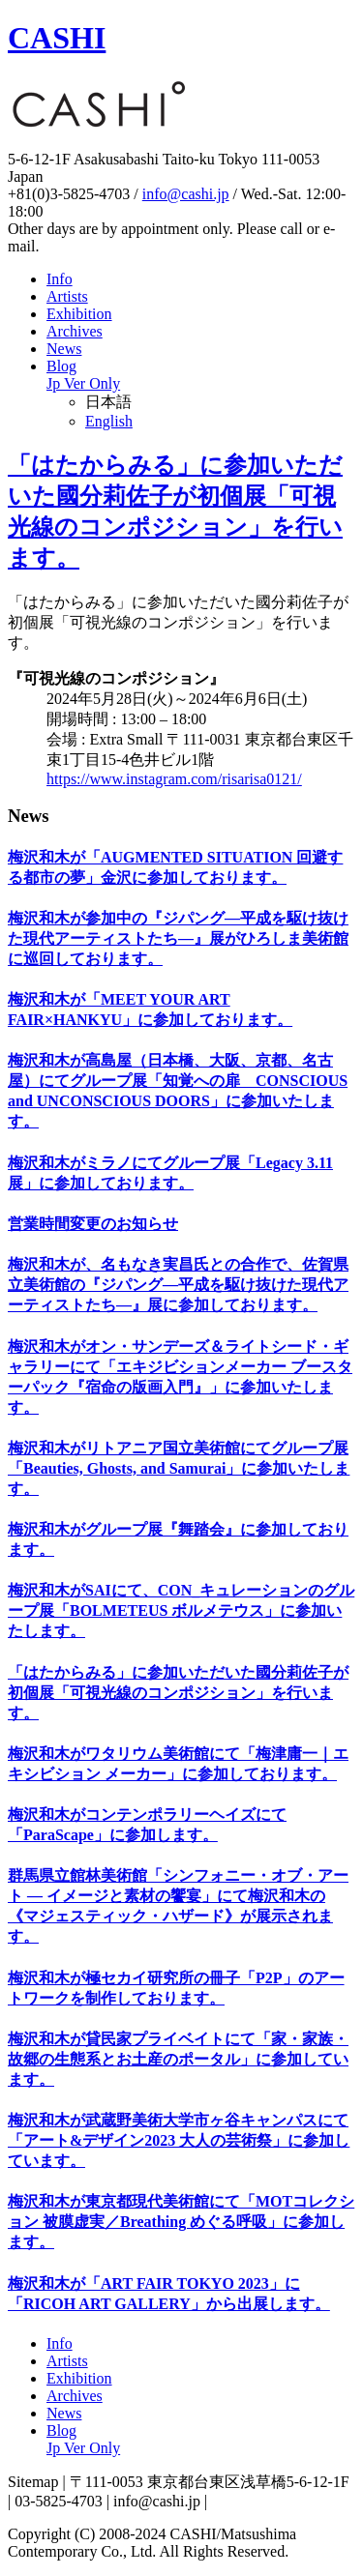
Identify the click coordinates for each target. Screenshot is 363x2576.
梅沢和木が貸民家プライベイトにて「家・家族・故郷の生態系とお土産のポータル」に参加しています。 (178, 2059)
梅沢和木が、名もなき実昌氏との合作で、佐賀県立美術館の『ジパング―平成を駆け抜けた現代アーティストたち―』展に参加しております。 (178, 1284)
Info (59, 279)
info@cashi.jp (185, 194)
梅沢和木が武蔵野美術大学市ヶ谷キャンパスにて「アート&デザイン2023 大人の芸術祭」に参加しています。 (178, 2140)
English (109, 421)
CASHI (57, 37)
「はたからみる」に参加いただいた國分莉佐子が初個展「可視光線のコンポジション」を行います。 (178, 1692)
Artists (67, 296)
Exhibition (79, 314)
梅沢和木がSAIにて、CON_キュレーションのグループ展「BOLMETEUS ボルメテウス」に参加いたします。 (181, 1610)
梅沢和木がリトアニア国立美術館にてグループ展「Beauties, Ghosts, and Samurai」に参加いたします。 (178, 1468)
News (63, 348)
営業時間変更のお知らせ (93, 1223)
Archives (74, 331)
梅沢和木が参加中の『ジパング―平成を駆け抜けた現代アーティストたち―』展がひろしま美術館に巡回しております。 (178, 938)
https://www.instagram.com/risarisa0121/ (174, 779)
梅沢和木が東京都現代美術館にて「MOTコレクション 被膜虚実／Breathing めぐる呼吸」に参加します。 (181, 2221)
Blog (83, 375)
